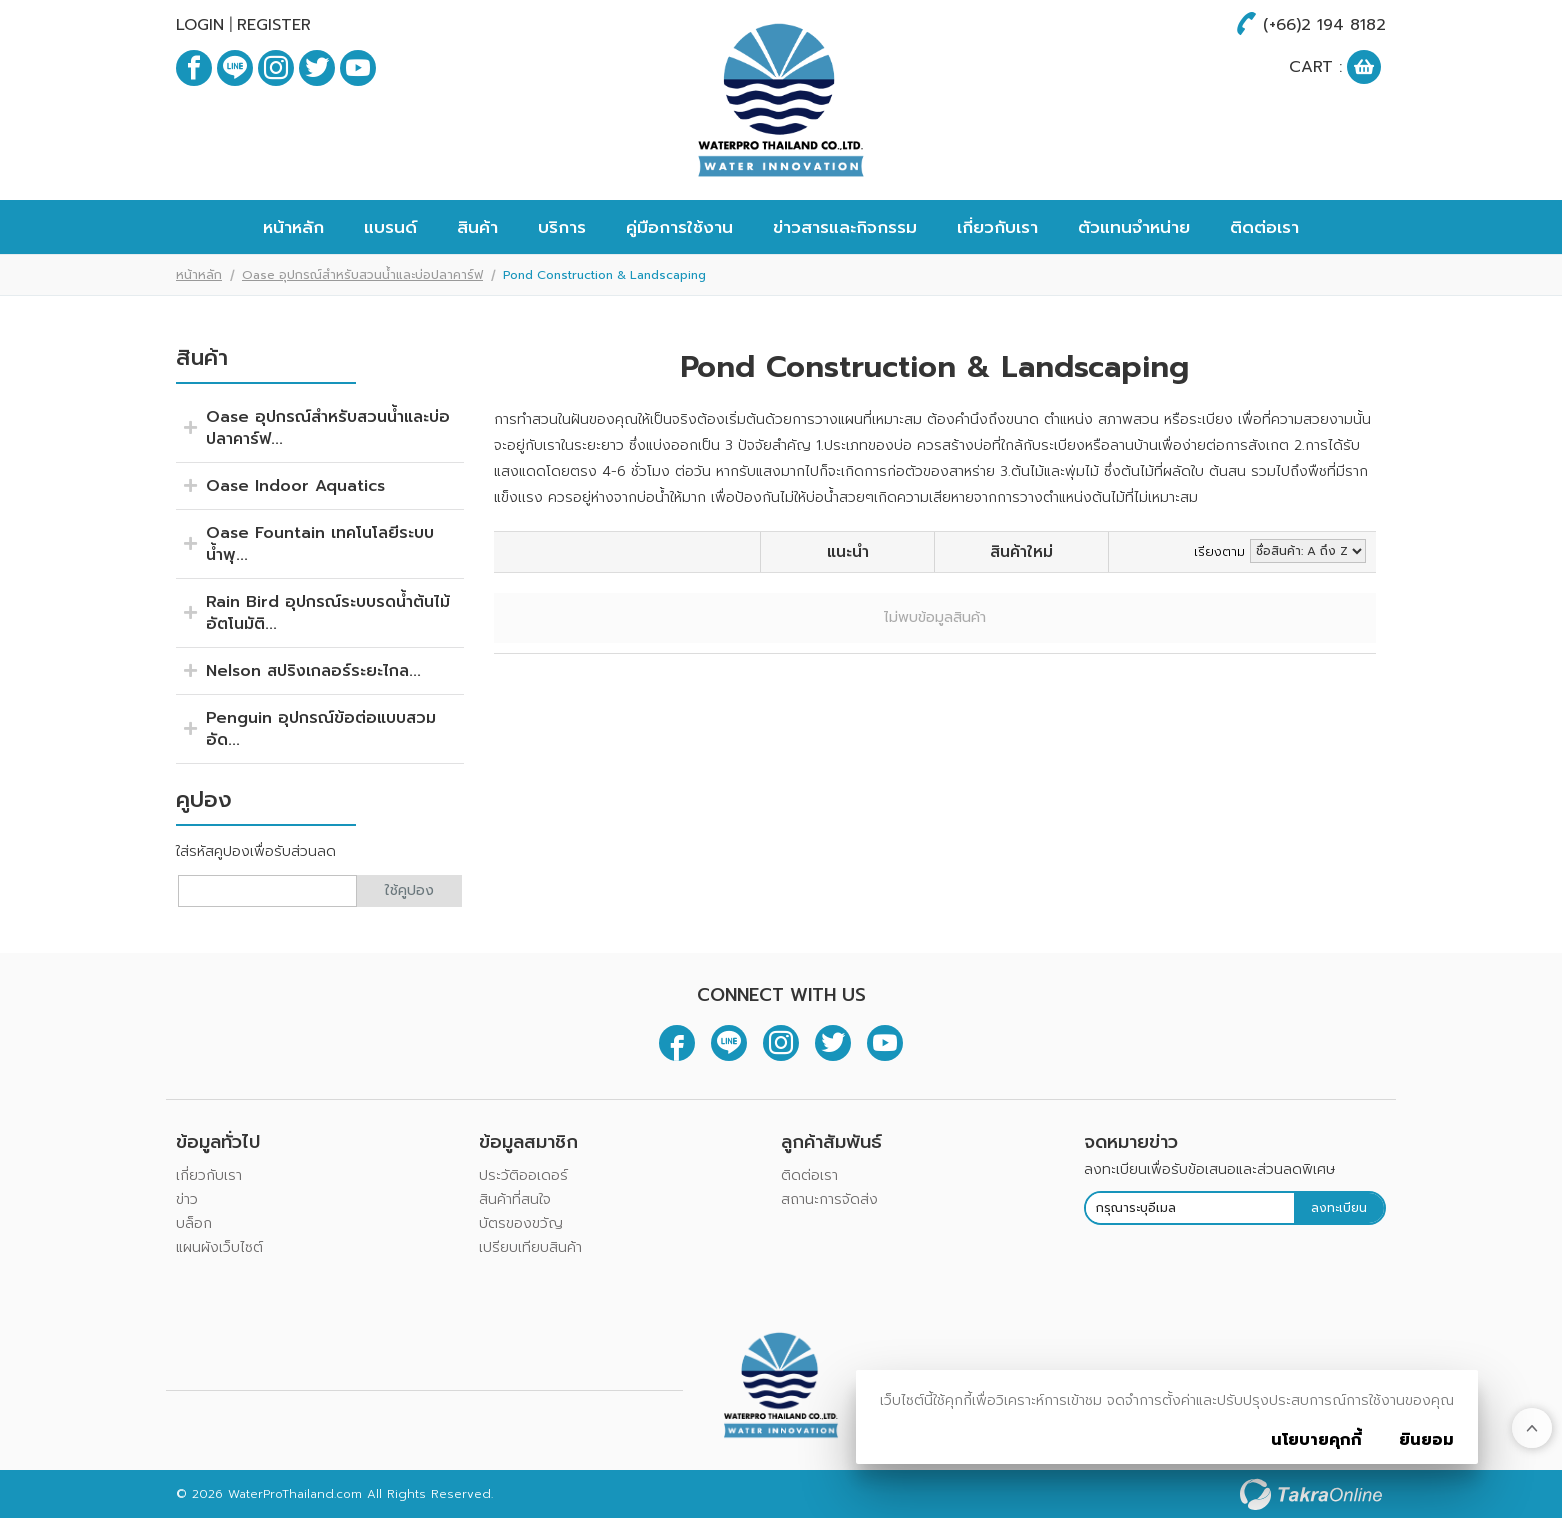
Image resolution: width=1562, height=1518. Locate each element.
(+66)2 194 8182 (1324, 25)
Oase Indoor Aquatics (295, 486)
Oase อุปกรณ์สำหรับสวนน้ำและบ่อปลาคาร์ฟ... (328, 428)
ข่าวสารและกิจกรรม (845, 227)
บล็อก (194, 1223)
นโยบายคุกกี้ (1316, 1440)
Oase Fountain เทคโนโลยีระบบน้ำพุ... (320, 544)
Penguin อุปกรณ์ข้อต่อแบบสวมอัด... (321, 729)
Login (200, 25)
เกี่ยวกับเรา (997, 227)
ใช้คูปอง (409, 890)
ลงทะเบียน (1339, 1208)
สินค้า (477, 227)
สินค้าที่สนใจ (515, 1199)
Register (274, 25)
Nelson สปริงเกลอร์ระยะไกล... (313, 671)
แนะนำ (848, 552)
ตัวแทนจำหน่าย (1134, 227)
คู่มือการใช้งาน (679, 227)
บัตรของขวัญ (521, 1223)
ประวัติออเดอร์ (523, 1175)
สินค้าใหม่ (1021, 552)
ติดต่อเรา (1264, 227)
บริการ (562, 227)
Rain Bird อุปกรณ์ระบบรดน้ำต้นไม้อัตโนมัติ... (328, 613)
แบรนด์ (390, 227)
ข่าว (187, 1199)
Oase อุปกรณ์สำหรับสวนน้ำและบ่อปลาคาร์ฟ (362, 275)
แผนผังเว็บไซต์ (219, 1247)
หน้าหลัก (293, 227)
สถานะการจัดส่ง (829, 1199)
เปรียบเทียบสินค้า (530, 1247)
